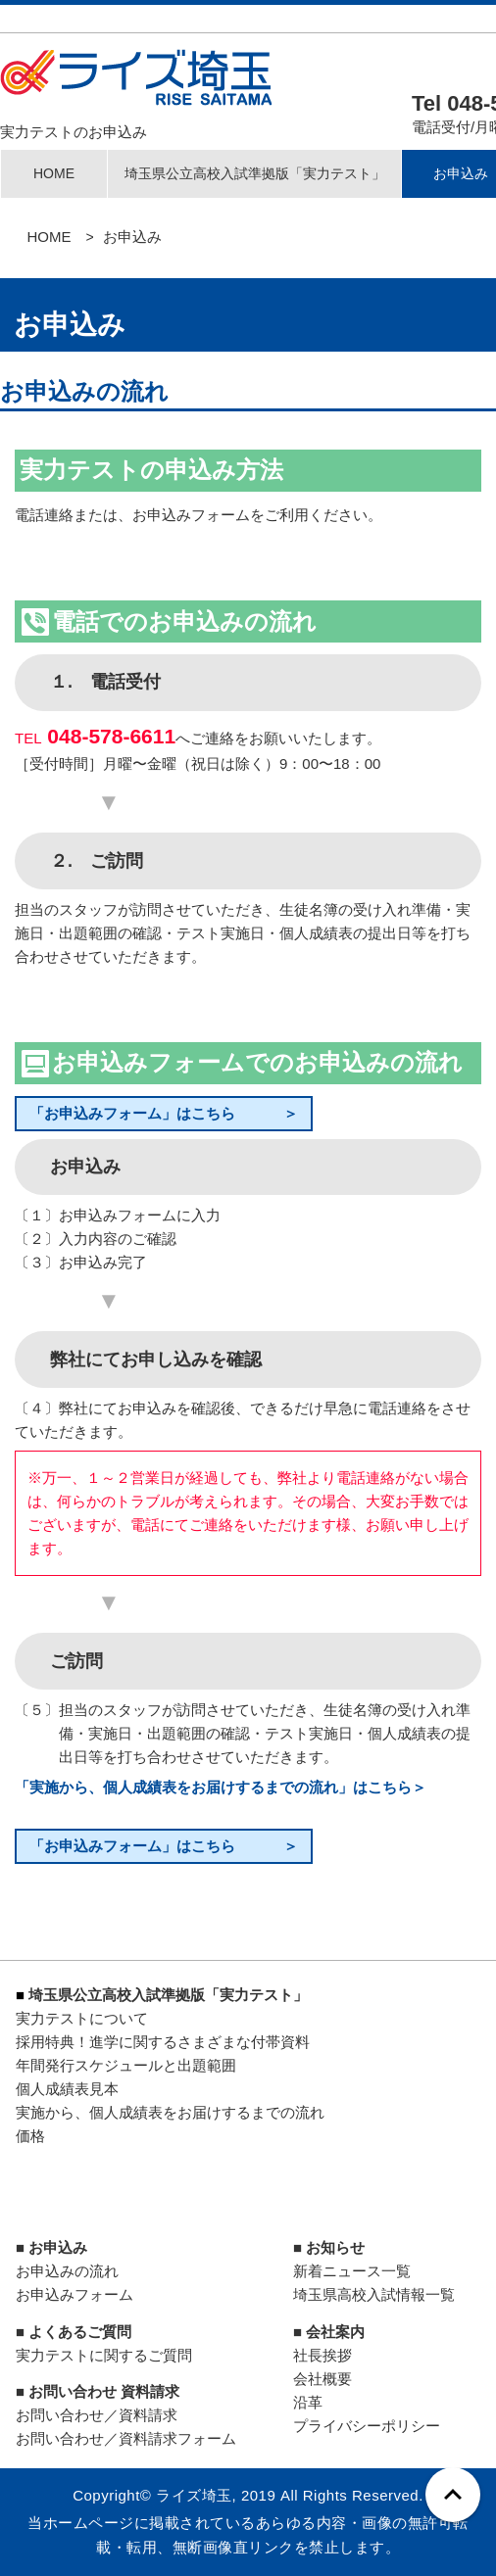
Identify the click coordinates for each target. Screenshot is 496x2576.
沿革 (307, 2402)
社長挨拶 (322, 2355)
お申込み (57, 2247)
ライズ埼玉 (194, 2495)
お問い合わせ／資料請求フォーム (126, 2438)
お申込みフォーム (74, 2294)
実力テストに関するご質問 (104, 2355)
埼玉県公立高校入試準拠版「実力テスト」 (254, 173)
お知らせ (335, 2247)
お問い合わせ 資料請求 (103, 2391)
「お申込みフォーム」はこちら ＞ (163, 1113)
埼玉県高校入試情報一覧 (374, 2294)
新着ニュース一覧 (352, 2271)
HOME (53, 173)
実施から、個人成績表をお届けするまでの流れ (170, 2112)
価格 (30, 2135)
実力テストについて (82, 2018)
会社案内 (335, 2331)
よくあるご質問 (79, 2331)
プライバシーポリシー (366, 2425)
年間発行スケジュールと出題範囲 (126, 2065)
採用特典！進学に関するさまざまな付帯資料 (163, 2041)
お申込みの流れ (67, 2271)
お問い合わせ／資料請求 (96, 2415)
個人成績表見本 (67, 2088)
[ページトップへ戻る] (452, 2494)
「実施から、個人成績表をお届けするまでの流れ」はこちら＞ (220, 1787)
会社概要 (322, 2378)
